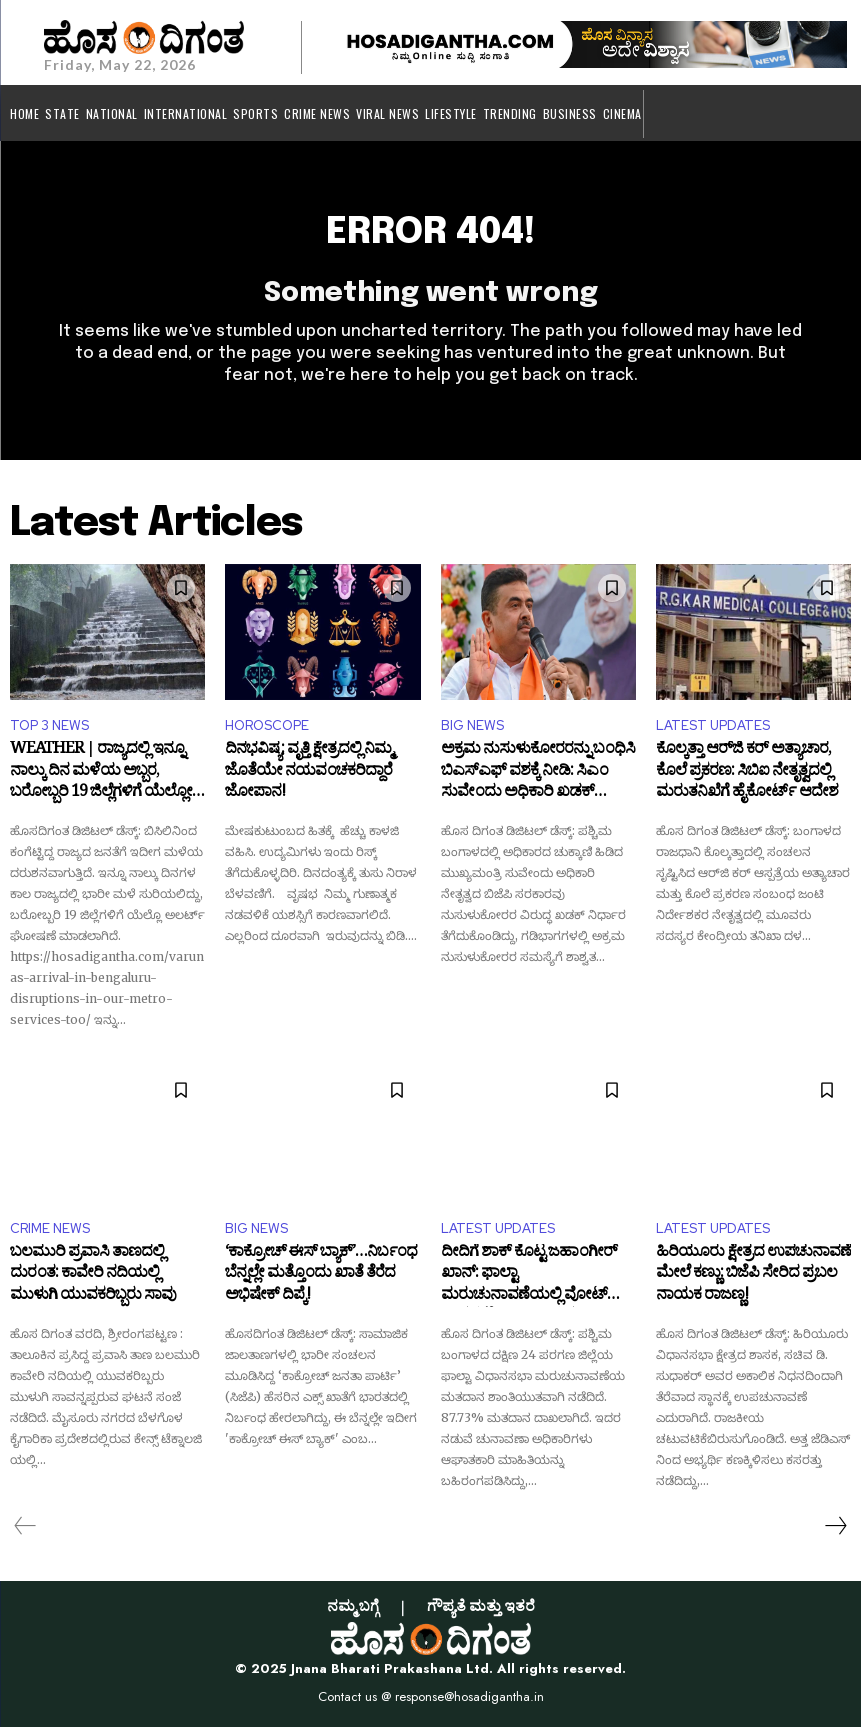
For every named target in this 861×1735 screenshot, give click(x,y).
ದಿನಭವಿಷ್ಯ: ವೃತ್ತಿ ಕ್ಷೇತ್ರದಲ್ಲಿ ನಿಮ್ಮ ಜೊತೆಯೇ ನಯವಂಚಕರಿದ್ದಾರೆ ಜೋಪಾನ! (308, 784)
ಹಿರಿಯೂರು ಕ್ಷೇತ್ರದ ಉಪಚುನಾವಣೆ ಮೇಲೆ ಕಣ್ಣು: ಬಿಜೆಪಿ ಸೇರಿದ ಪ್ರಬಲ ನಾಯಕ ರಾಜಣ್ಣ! (753, 1286)
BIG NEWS (472, 734)
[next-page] (835, 1534)
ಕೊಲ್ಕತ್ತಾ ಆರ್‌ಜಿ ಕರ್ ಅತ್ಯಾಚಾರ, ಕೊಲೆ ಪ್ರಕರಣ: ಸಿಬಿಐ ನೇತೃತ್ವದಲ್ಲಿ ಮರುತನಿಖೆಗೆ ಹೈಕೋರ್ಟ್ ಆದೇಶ (747, 784)
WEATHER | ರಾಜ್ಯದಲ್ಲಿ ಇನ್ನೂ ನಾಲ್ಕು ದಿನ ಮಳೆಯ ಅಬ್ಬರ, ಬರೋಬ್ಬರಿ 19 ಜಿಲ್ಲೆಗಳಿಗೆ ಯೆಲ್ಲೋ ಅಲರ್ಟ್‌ (101, 784)
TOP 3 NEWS (49, 734)
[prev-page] (25, 1534)
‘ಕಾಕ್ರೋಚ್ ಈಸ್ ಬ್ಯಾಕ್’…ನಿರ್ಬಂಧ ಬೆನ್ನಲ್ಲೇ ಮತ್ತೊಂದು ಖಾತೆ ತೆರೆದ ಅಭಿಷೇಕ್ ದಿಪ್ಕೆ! (321, 1286)
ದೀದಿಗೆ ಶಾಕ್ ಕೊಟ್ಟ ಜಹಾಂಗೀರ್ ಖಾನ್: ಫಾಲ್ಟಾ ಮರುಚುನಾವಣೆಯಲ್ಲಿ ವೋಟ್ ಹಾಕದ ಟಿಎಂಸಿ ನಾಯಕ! (529, 1286)
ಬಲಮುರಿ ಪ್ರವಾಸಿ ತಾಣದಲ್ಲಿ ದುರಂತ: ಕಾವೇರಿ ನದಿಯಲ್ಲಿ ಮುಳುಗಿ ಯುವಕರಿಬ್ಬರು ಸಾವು (93, 1286)
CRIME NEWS (50, 1236)
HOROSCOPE (267, 734)
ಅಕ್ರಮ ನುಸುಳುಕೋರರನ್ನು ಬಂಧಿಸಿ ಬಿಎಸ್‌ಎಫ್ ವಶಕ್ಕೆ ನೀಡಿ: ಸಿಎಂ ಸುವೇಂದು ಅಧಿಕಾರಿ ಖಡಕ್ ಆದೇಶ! (538, 784)
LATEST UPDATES (713, 734)
